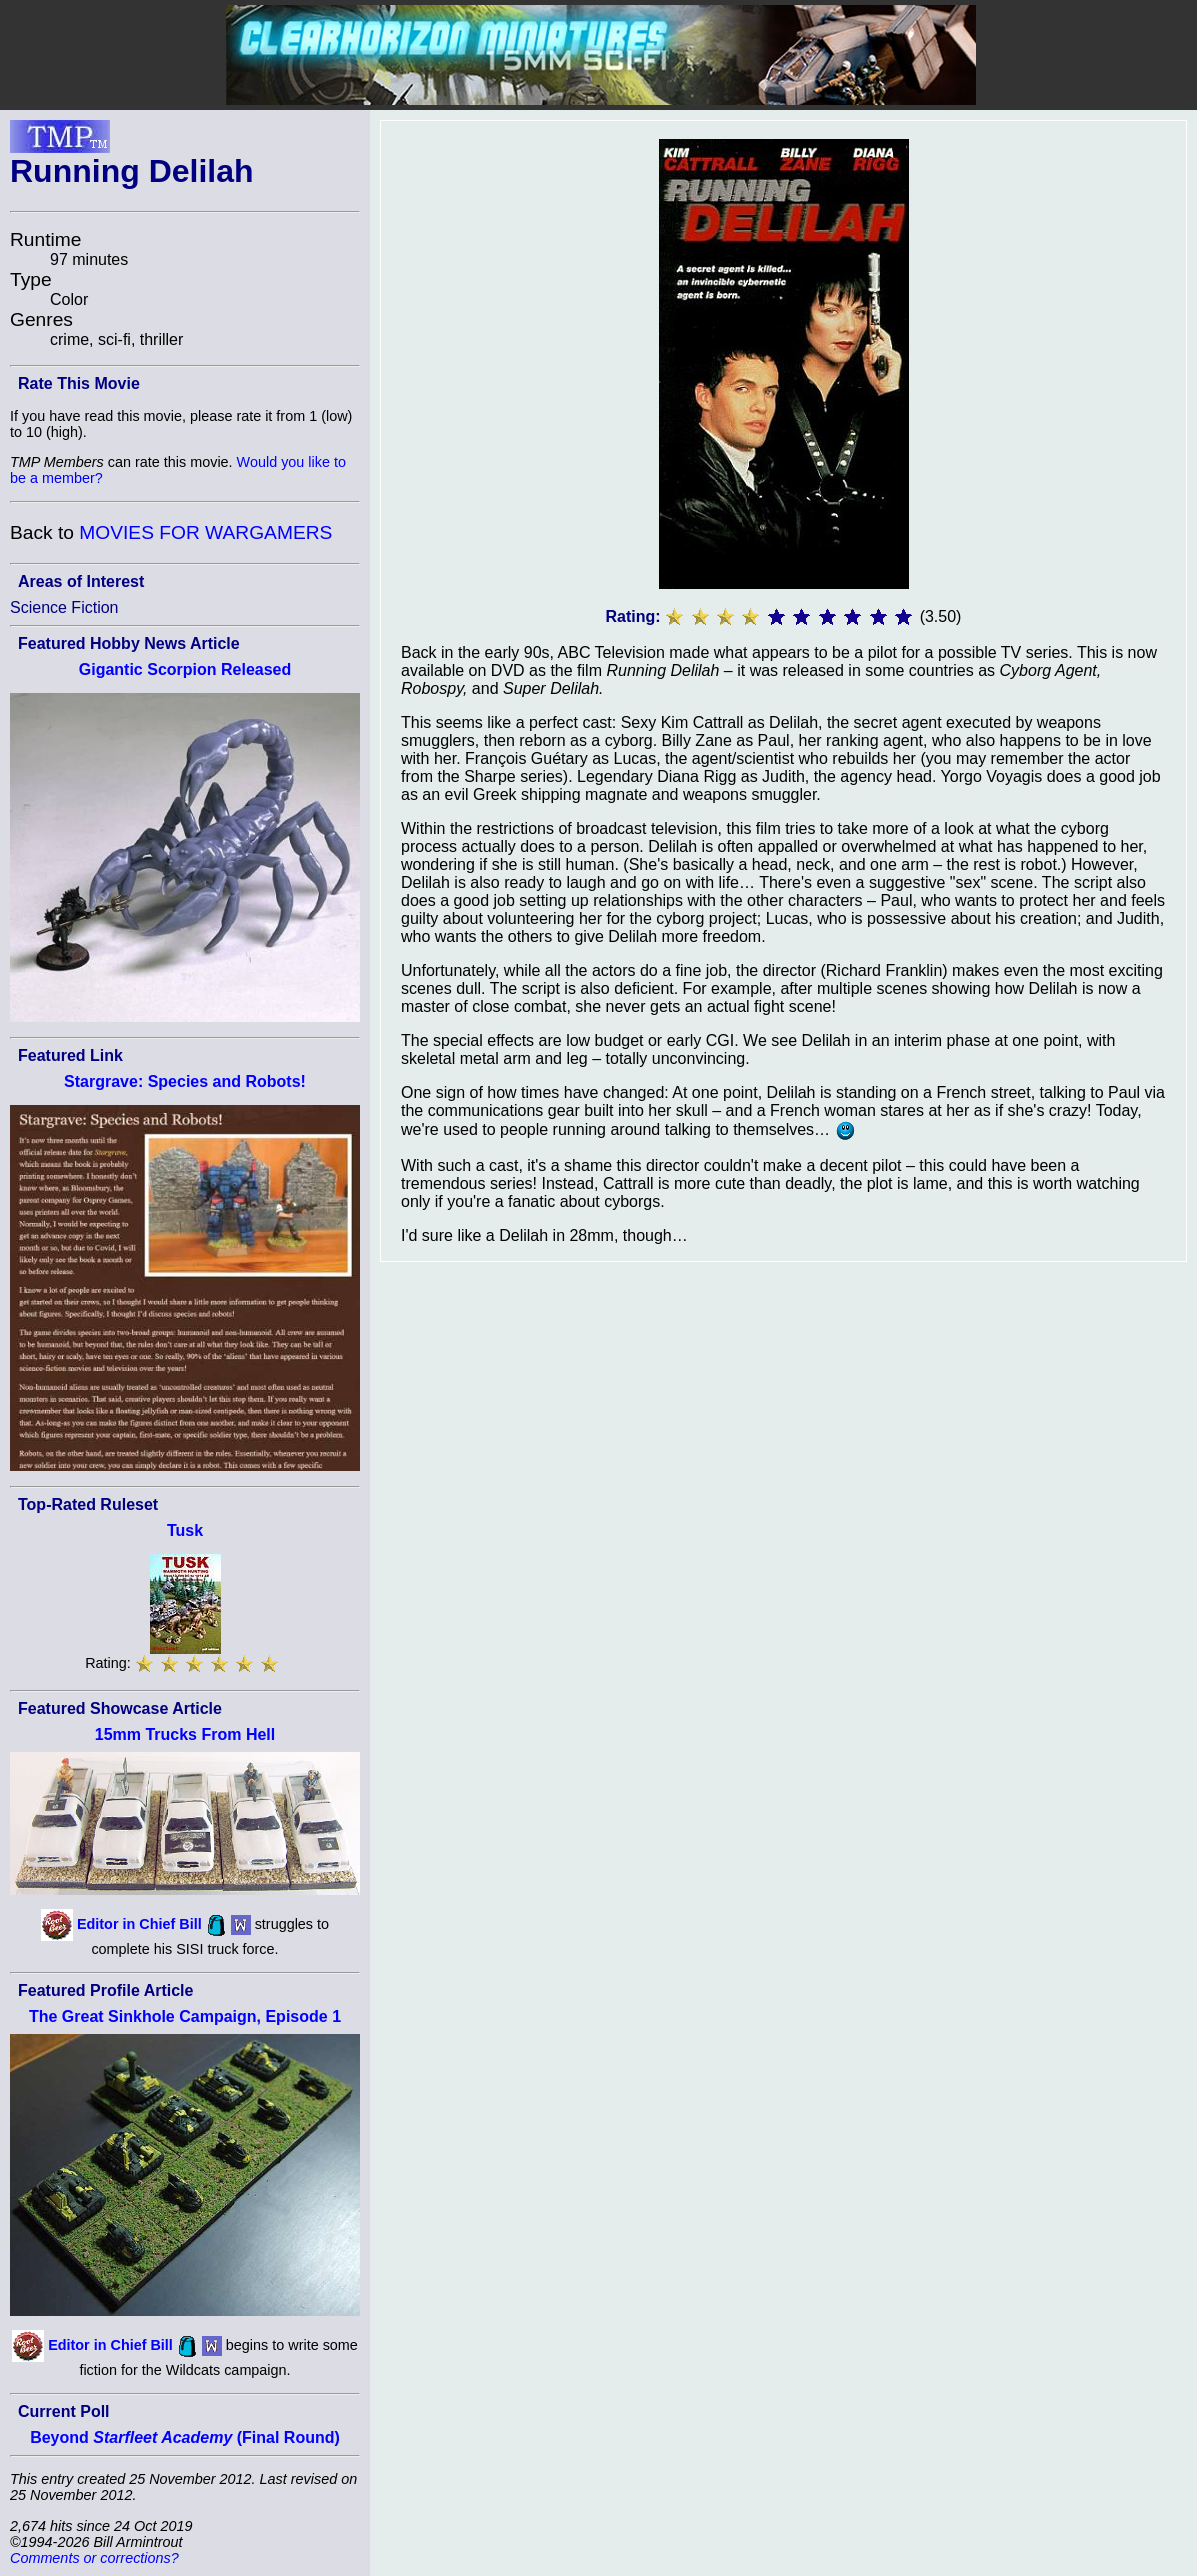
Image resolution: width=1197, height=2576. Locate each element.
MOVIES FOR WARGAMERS (205, 532)
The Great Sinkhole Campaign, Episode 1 (185, 2016)
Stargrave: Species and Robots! (185, 1081)
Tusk (185, 1530)
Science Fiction (64, 607)
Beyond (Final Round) (185, 2437)
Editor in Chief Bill (139, 1924)
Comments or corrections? (94, 2558)
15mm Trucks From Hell (185, 1734)
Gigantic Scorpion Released (185, 669)
